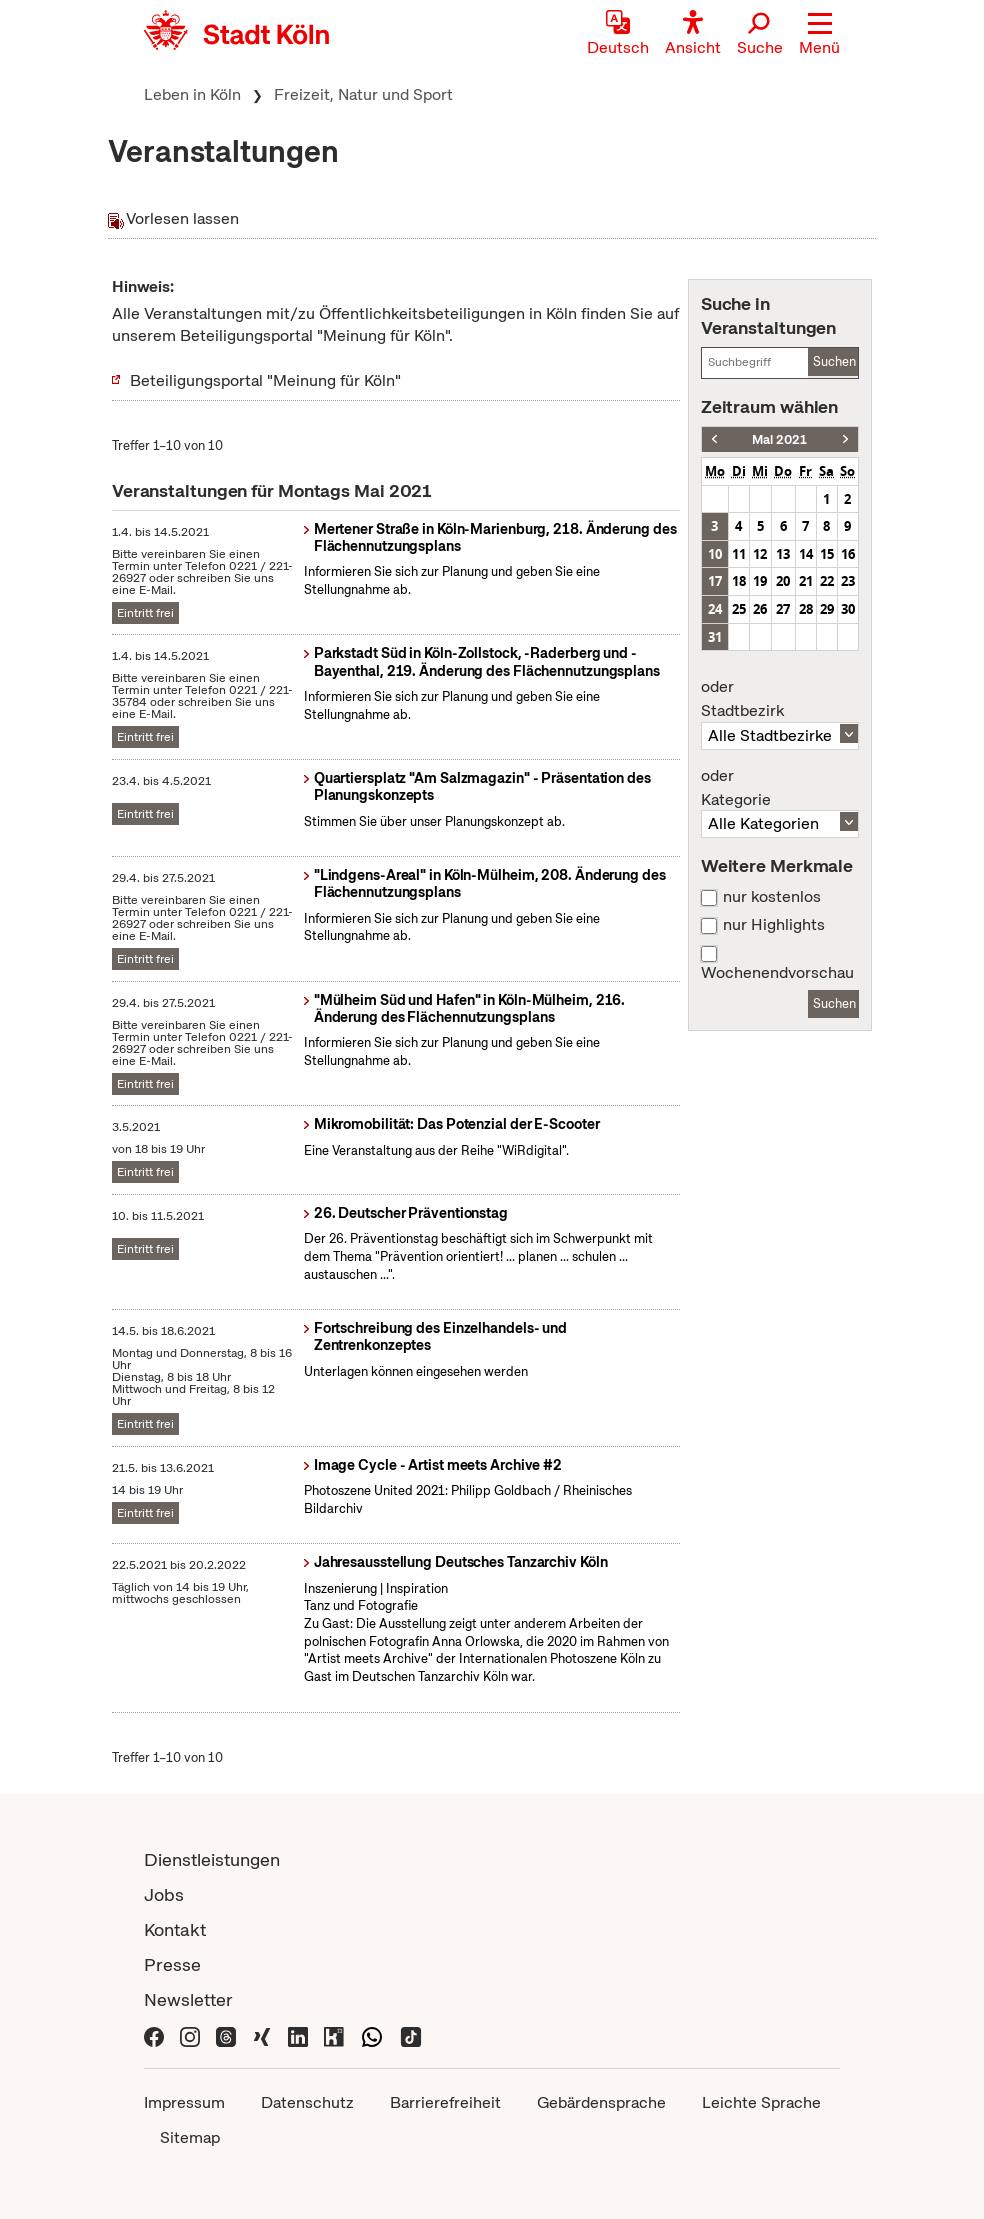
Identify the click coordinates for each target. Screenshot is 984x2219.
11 (739, 554)
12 (760, 554)
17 (715, 581)
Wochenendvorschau (777, 973)
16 (848, 554)
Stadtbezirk (780, 699)
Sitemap (190, 2137)
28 (806, 609)
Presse (172, 1964)
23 (848, 581)
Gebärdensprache (601, 2102)
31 (715, 637)
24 (715, 609)
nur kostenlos (772, 897)
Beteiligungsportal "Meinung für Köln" (265, 380)
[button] (819, 35)
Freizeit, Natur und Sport (363, 94)
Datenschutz (307, 2102)
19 (760, 581)
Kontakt (175, 1929)
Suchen (834, 361)
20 (783, 581)
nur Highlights (774, 925)
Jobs (164, 1894)
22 (827, 581)
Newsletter (188, 1999)
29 (827, 609)
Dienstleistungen (212, 1859)
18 (739, 581)
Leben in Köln (192, 94)
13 (783, 554)
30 (848, 609)
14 (806, 554)
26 (760, 609)
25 (739, 609)
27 (783, 609)
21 (806, 581)
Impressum (184, 2102)
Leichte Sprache (761, 2102)
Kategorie (780, 788)
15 (827, 554)
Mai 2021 (779, 439)
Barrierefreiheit (445, 2102)
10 (715, 554)
